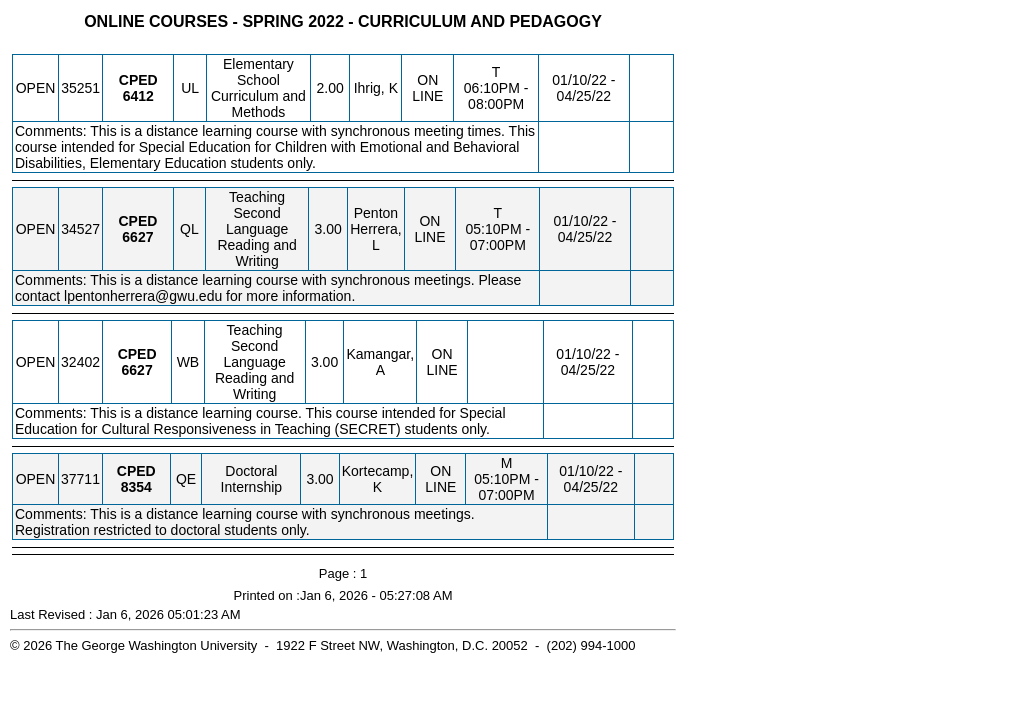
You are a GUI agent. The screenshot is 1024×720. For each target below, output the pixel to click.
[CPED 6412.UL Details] (138, 96)
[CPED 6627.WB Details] (137, 370)
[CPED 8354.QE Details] (136, 487)
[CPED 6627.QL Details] (137, 237)
